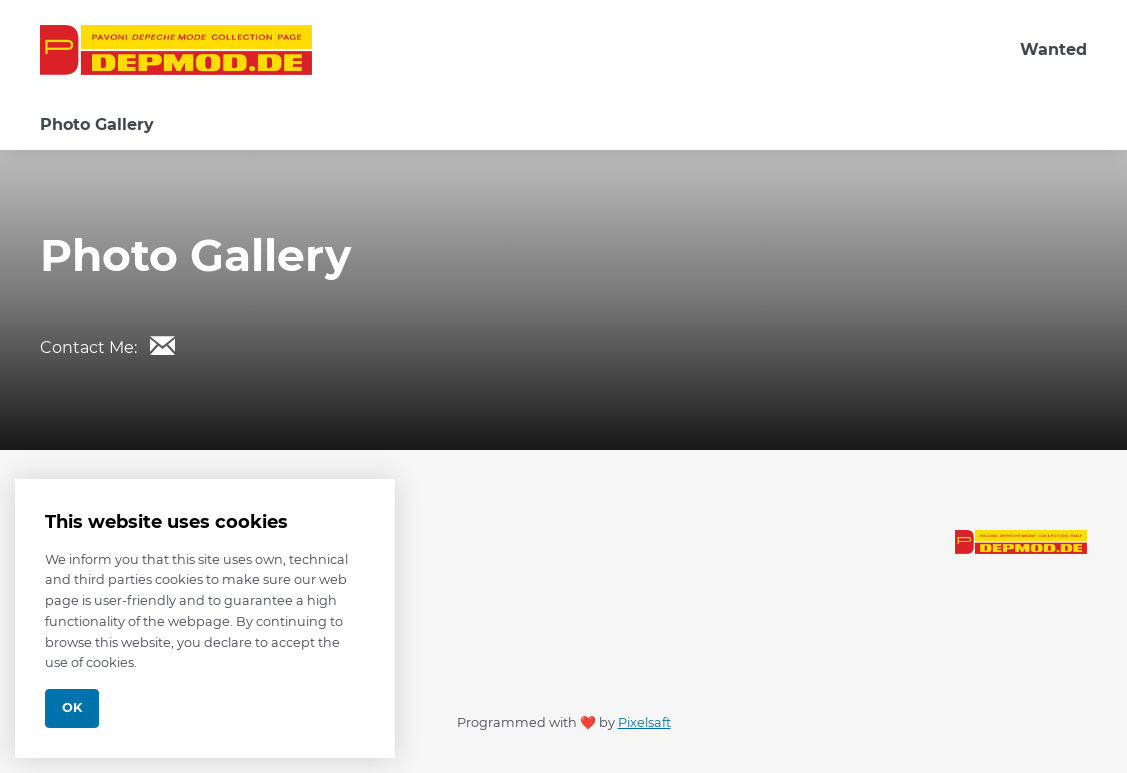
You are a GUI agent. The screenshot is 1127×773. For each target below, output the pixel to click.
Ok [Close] (72, 707)
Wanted (1053, 49)
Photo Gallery (97, 124)
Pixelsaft (644, 722)
